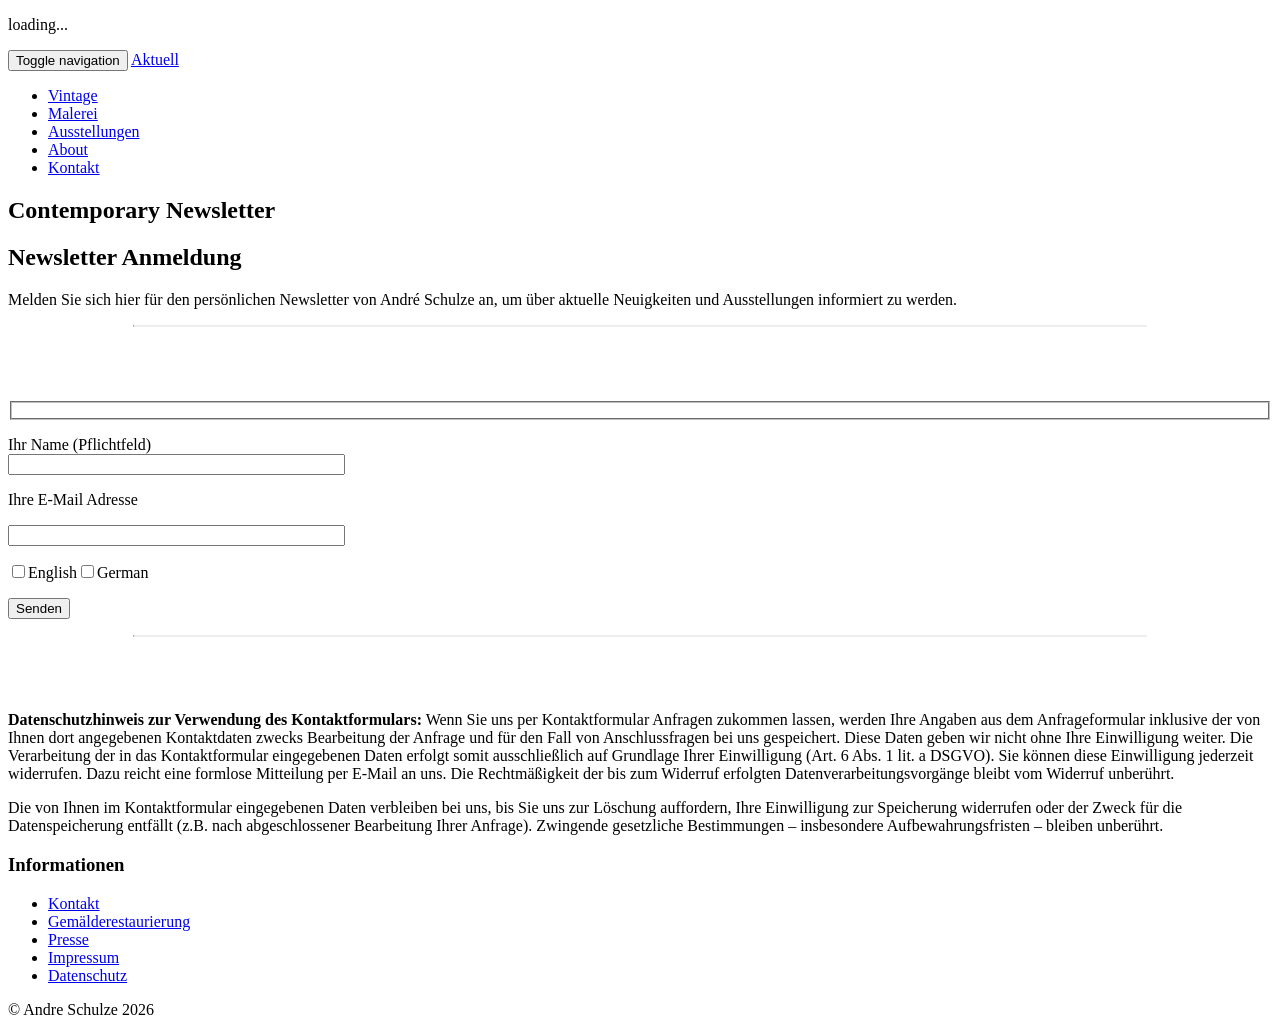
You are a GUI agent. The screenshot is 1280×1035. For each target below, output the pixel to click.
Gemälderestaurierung (119, 921)
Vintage (73, 95)
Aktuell (155, 59)
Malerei (73, 113)
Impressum (83, 957)
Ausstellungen (94, 131)
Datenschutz (87, 975)
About (68, 149)
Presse (68, 939)
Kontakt (74, 167)
